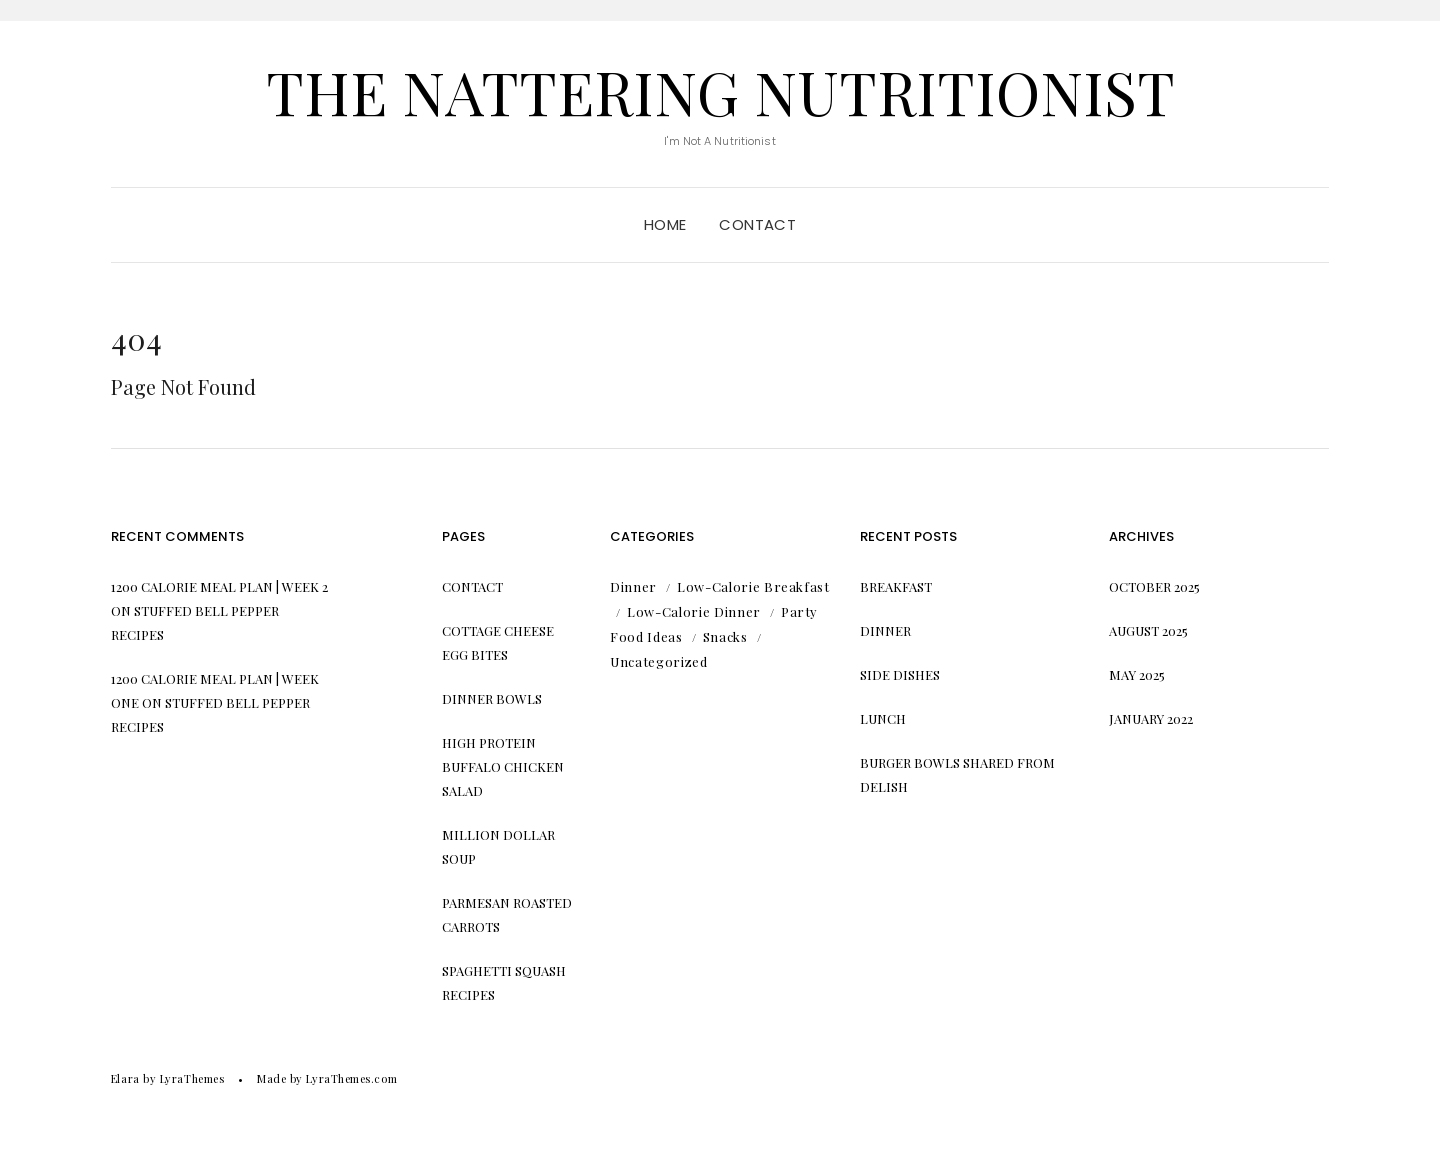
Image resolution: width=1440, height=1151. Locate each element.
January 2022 (1151, 718)
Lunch (883, 718)
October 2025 (1154, 586)
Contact (757, 224)
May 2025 (1137, 674)
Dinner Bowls (492, 698)
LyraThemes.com (351, 1078)
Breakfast (896, 586)
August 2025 (1148, 630)
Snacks (725, 636)
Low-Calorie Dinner (694, 611)
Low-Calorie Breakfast (753, 586)
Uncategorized (658, 661)
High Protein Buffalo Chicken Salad (503, 766)
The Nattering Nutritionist (720, 91)
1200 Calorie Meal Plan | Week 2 (219, 586)
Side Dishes (900, 674)
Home (665, 224)
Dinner (633, 586)
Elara (125, 1078)
